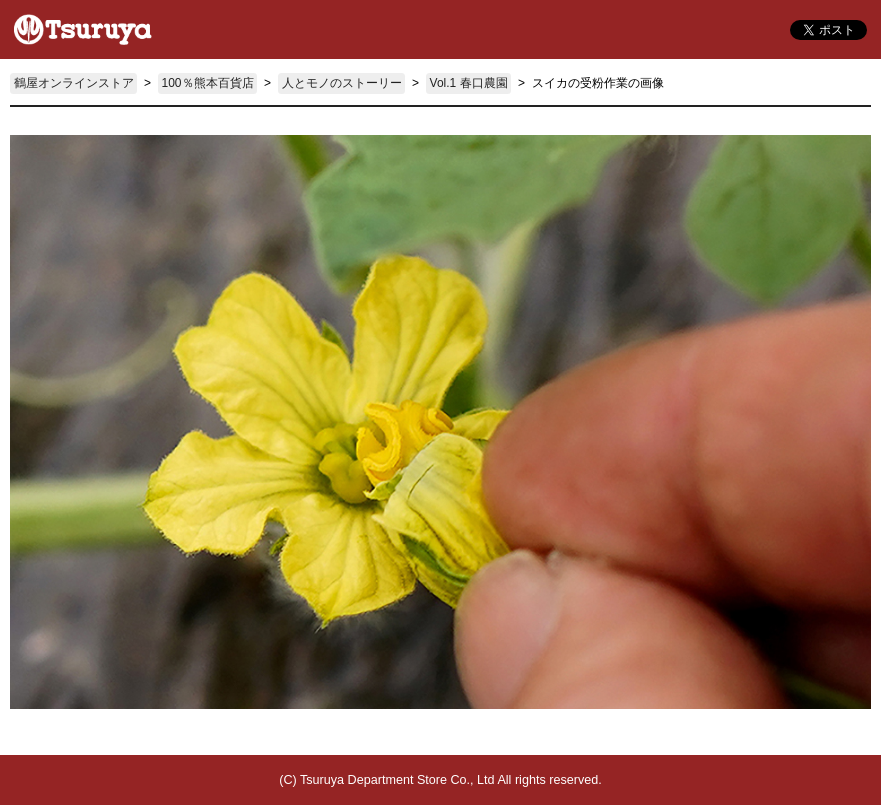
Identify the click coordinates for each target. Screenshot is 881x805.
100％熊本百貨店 (208, 83)
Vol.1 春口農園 (469, 83)
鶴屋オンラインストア (74, 83)
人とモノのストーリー (342, 83)
